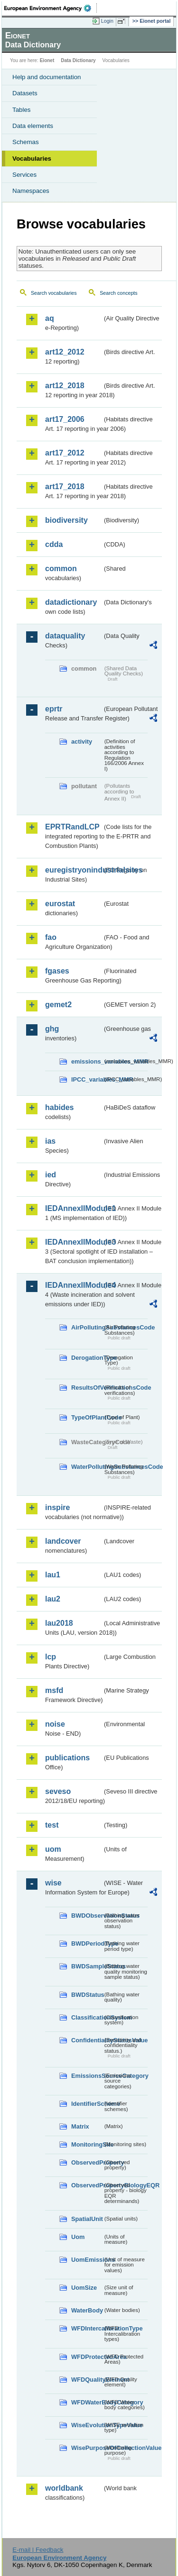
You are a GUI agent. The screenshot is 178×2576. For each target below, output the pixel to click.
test (51, 1825)
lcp (50, 1657)
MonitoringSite (87, 2144)
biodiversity (66, 520)
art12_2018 (64, 386)
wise (53, 1883)
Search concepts (118, 293)
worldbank (64, 2488)
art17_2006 (64, 419)
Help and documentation (46, 77)
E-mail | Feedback (37, 2549)
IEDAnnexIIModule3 (74, 1242)
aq (49, 318)
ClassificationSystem (87, 2017)
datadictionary (71, 602)
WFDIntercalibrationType (87, 2328)
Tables (21, 109)
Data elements (32, 125)
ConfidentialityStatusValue (87, 2040)
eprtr (53, 709)
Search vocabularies (54, 293)
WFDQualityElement (87, 2379)
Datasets (24, 93)
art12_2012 (64, 352)
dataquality (65, 636)
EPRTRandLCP (72, 827)
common (61, 568)
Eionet (47, 60)
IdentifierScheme (87, 2103)
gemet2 (58, 1005)
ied (50, 1175)
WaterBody (87, 2310)
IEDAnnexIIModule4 (74, 1285)
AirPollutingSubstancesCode (87, 1327)
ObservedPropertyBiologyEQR (87, 2185)
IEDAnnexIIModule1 (74, 1208)
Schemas (25, 142)
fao (50, 937)
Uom (77, 2236)
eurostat (60, 904)
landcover (63, 1541)
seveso (58, 1791)
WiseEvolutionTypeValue (87, 2425)
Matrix (80, 2126)
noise (55, 1724)
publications (67, 1758)
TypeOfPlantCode (87, 1417)
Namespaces (30, 190)
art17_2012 (64, 453)
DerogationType (87, 1357)
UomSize (84, 2287)
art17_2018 (64, 486)
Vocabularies (31, 158)
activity (81, 741)
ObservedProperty (87, 2162)
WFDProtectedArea (87, 2356)
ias (50, 1141)
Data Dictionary (78, 60)
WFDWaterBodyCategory (87, 2402)
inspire (57, 1507)
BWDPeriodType (87, 1943)
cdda (54, 544)
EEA (50, 8)
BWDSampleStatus (87, 1966)
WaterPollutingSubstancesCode (87, 1466)
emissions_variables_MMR (87, 1061)
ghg (52, 1029)
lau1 (52, 1575)
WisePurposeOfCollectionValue (87, 2447)
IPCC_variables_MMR (87, 1079)
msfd (54, 1690)
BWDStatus (87, 1994)
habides (59, 1107)
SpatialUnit (87, 2218)
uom (53, 1849)
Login (107, 21)
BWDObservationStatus (87, 1915)
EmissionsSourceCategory (87, 2075)
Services (24, 174)
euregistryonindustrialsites (74, 870)
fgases (57, 971)
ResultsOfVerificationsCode (87, 1387)
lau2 (52, 1599)
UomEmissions (87, 2259)
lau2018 (59, 1623)
